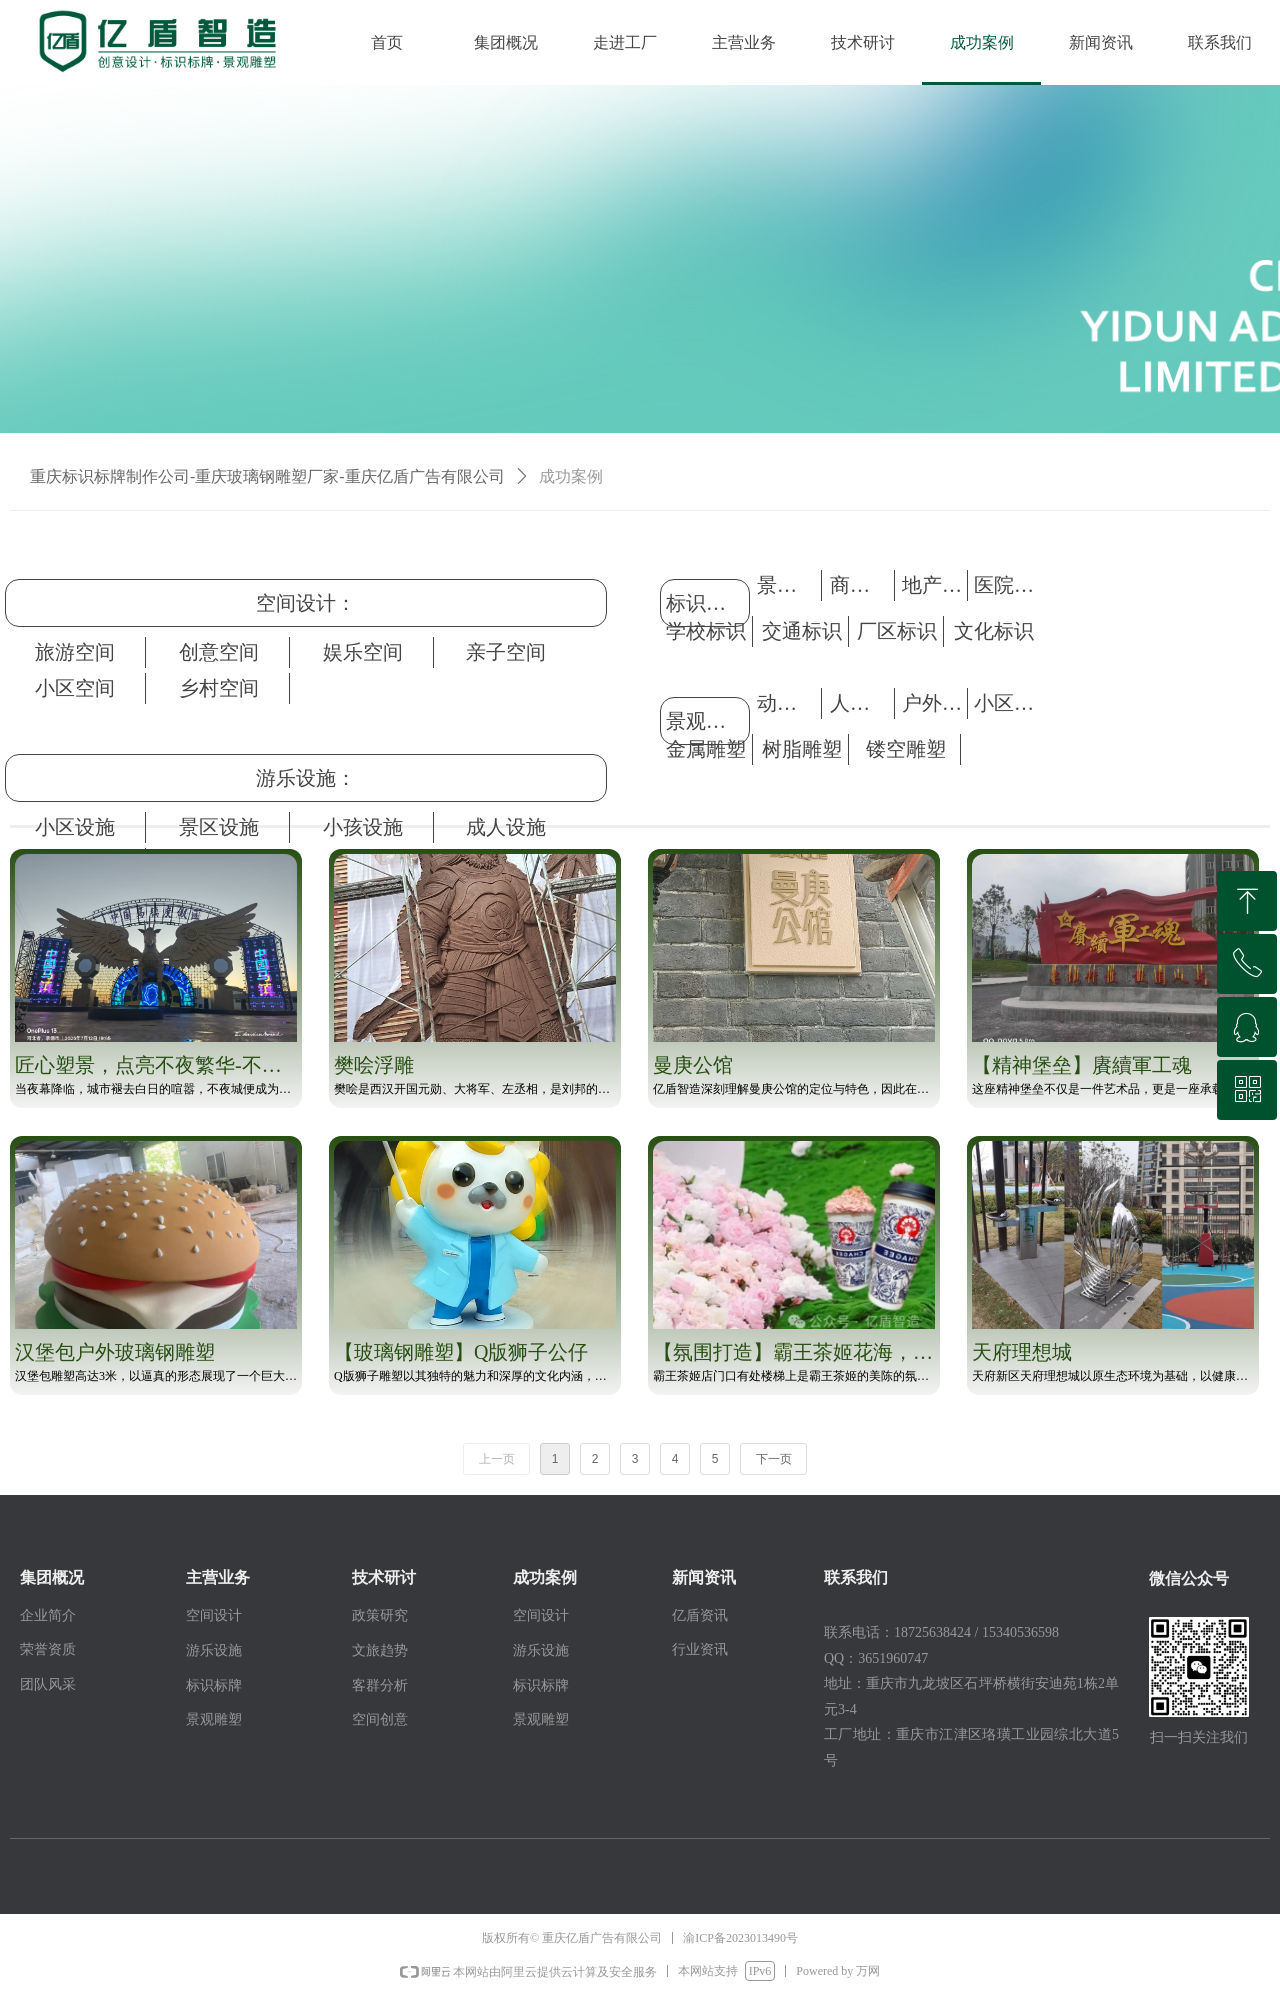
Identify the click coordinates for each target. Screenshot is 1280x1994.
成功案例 (571, 476)
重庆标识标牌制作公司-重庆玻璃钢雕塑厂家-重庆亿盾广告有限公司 (267, 476)
